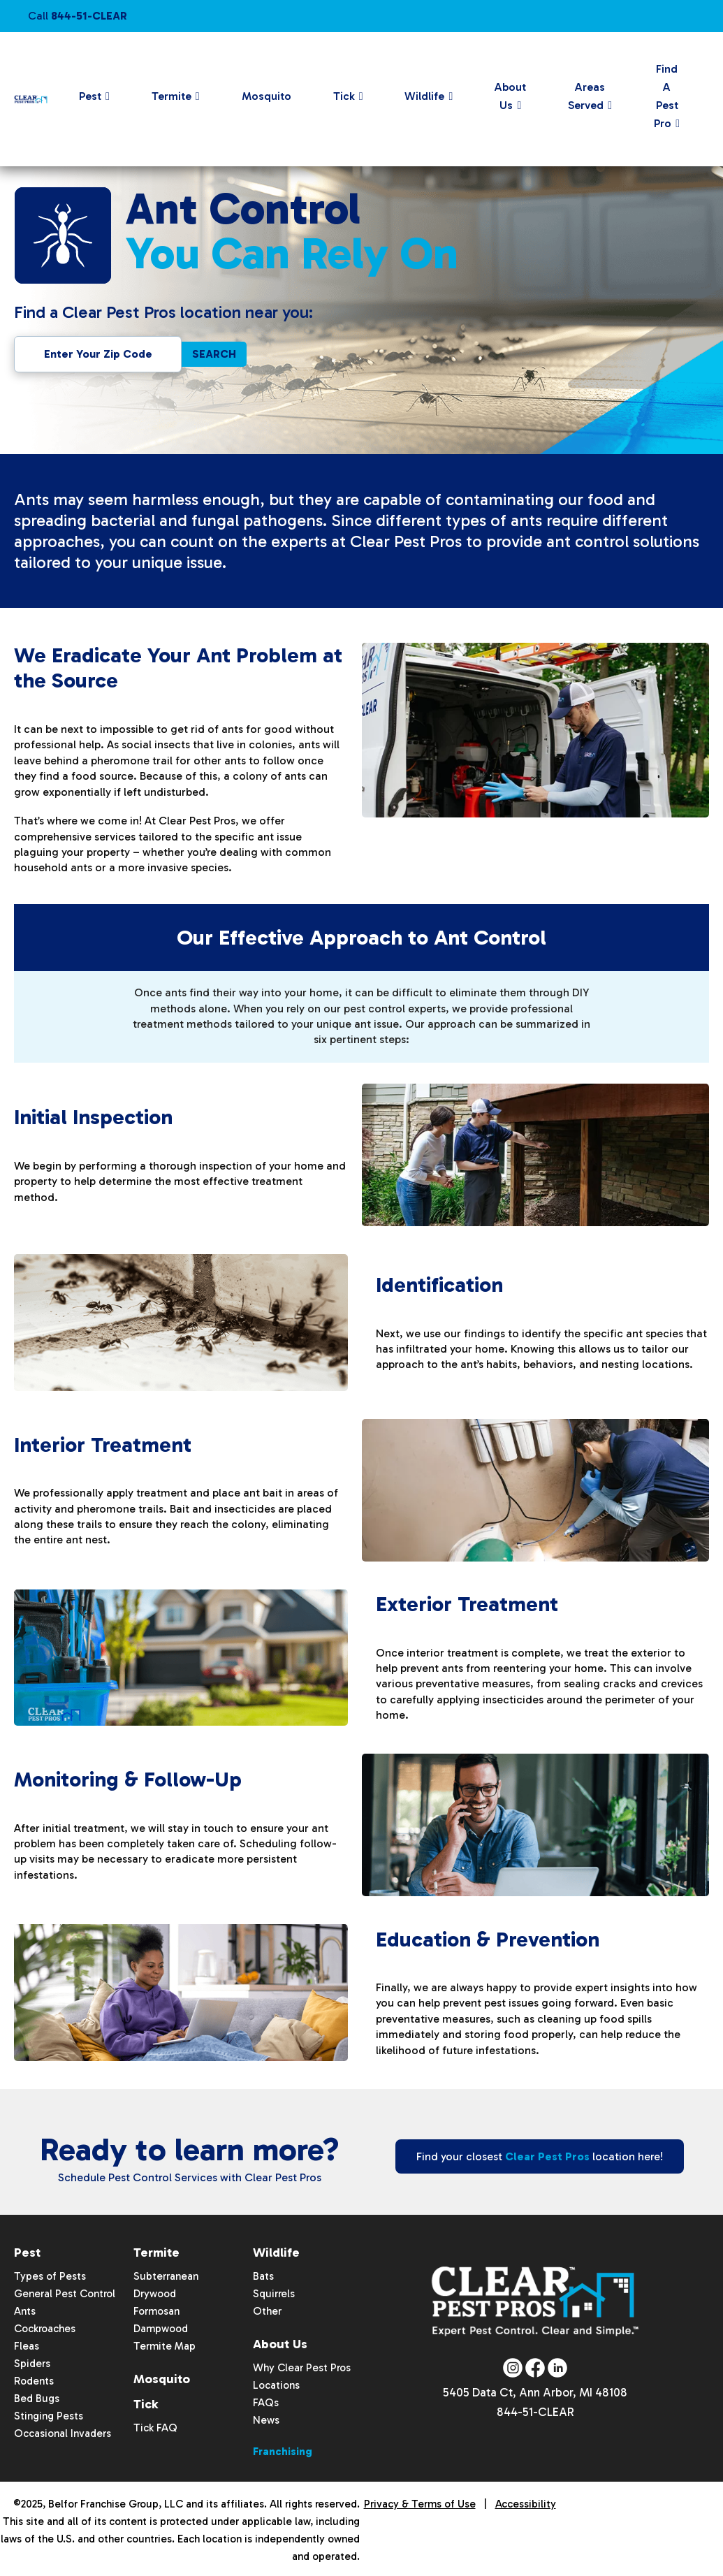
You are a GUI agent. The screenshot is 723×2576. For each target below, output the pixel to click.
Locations (276, 2385)
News (266, 2420)
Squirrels (274, 2293)
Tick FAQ (155, 2428)
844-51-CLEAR (535, 2415)
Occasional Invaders (62, 2433)
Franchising (282, 2451)
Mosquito (266, 96)
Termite (171, 96)
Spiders (32, 2363)
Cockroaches (44, 2328)
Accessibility (525, 2504)
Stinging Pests (48, 2416)
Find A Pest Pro (666, 96)
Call (77, 15)
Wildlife (424, 96)
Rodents (34, 2381)
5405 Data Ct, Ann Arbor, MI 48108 (535, 2393)
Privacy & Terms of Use (420, 2504)
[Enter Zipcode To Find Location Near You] (98, 354)
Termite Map (164, 2346)
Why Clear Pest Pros (302, 2368)
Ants (25, 2311)
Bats (263, 2276)
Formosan (156, 2311)
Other (267, 2311)
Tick (344, 96)
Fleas (26, 2346)
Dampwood (160, 2328)
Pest (90, 96)
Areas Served (586, 96)
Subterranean (165, 2276)
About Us (510, 96)
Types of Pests (50, 2276)
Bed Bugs (36, 2398)
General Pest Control (64, 2293)
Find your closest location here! (539, 2156)
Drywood (154, 2293)
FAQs (266, 2402)
